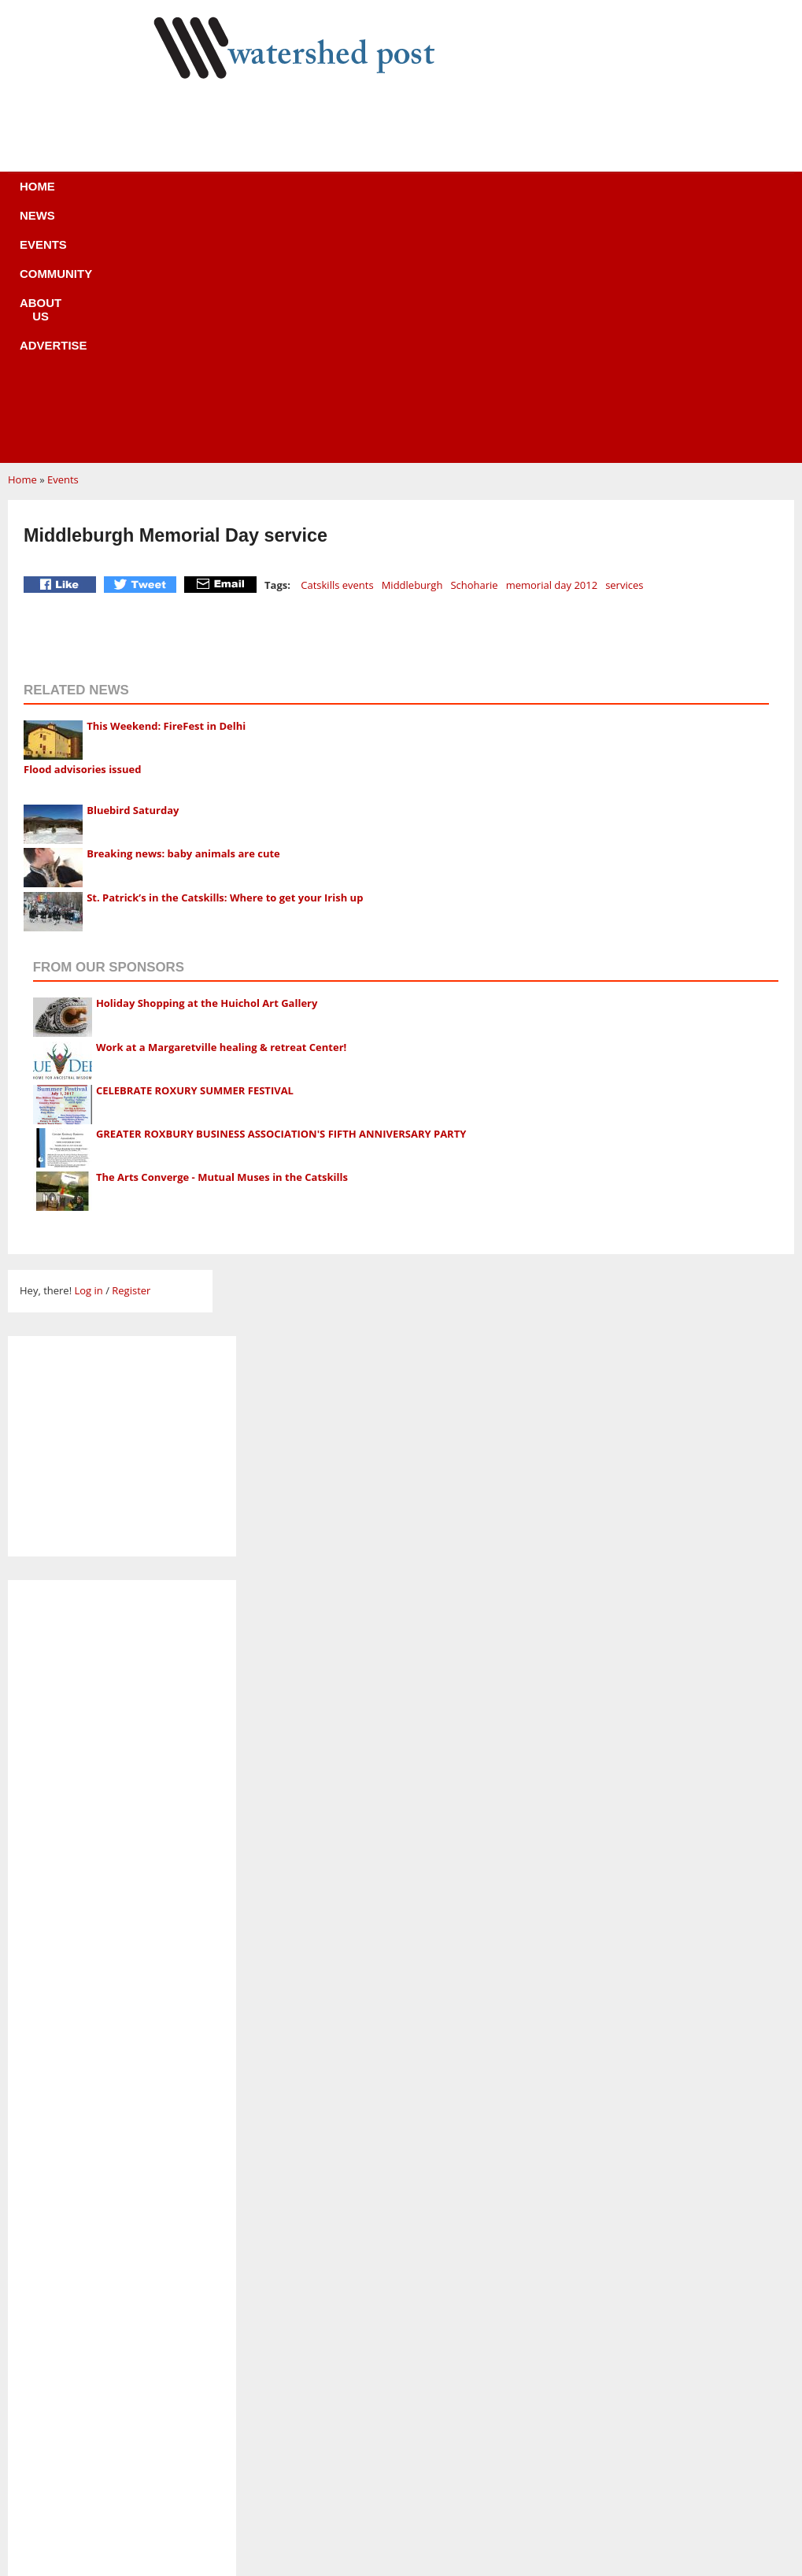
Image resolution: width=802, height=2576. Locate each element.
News (180, 196)
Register (131, 1054)
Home (118, 196)
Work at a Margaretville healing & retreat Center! (221, 811)
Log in (88, 1054)
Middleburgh (412, 349)
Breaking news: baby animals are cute (183, 617)
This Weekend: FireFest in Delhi (166, 490)
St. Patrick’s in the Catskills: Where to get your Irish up (225, 661)
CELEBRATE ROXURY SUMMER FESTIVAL (195, 854)
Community (334, 196)
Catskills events (337, 349)
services (624, 349)
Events (248, 196)
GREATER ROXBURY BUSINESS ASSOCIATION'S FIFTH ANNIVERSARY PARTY (281, 897)
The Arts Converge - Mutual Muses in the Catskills (222, 941)
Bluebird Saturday (133, 574)
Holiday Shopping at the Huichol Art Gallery (207, 767)
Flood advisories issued (83, 533)
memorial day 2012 (551, 349)
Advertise (518, 196)
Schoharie (473, 349)
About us (426, 196)
